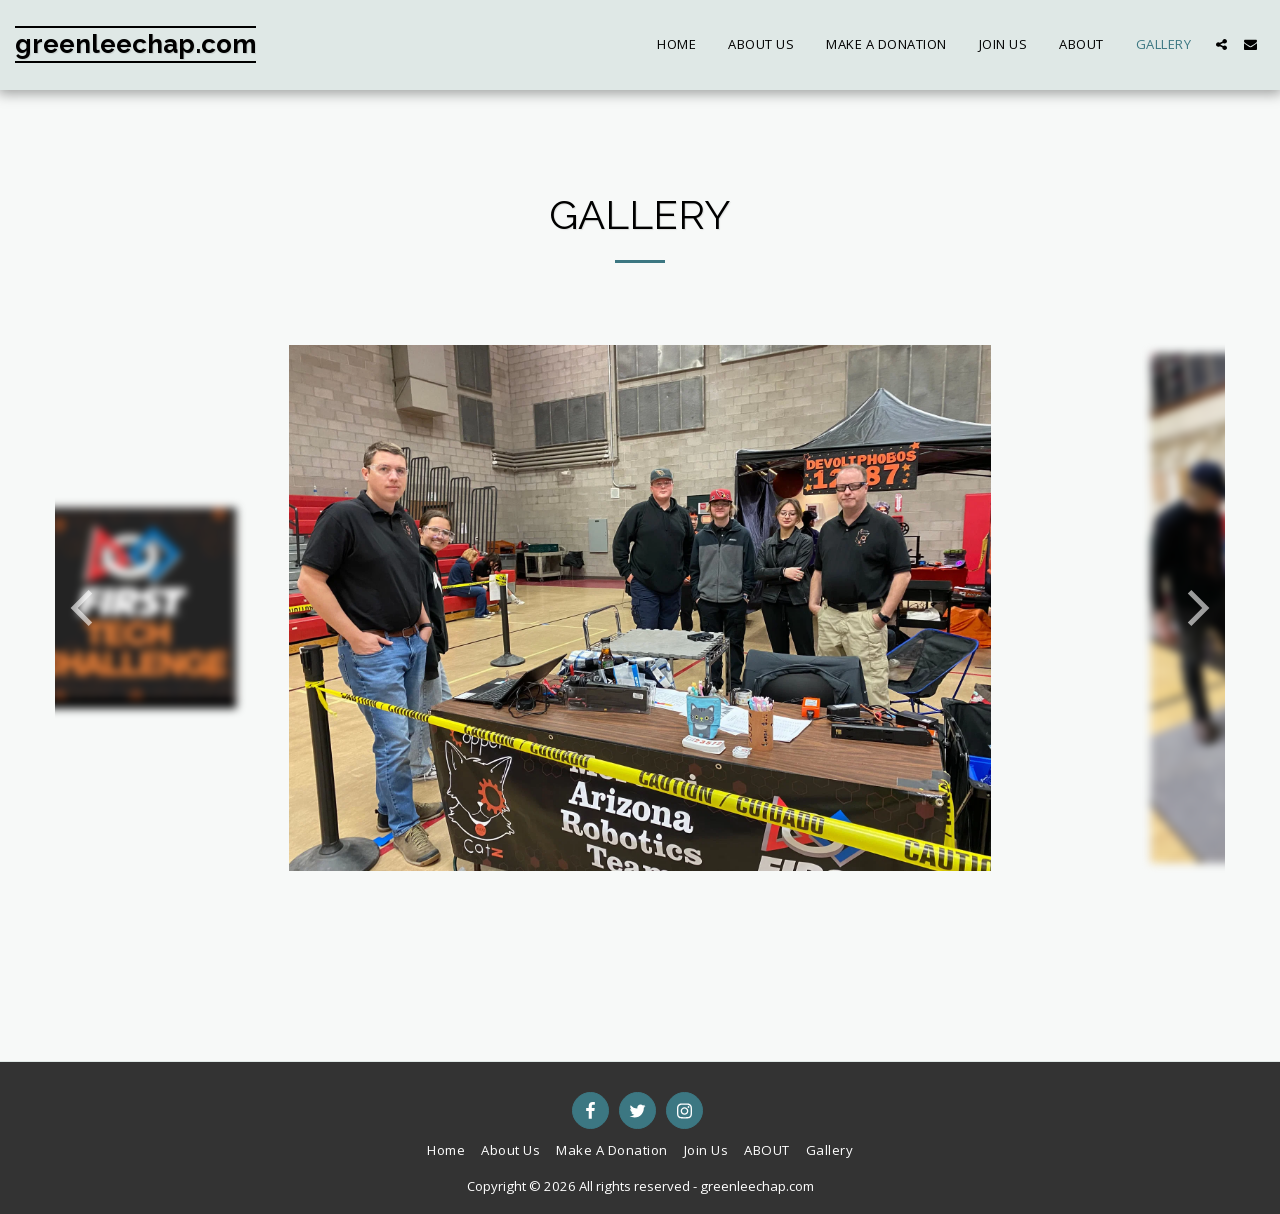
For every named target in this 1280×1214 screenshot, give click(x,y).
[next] (1195, 608)
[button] (1221, 44)
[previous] (85, 608)
